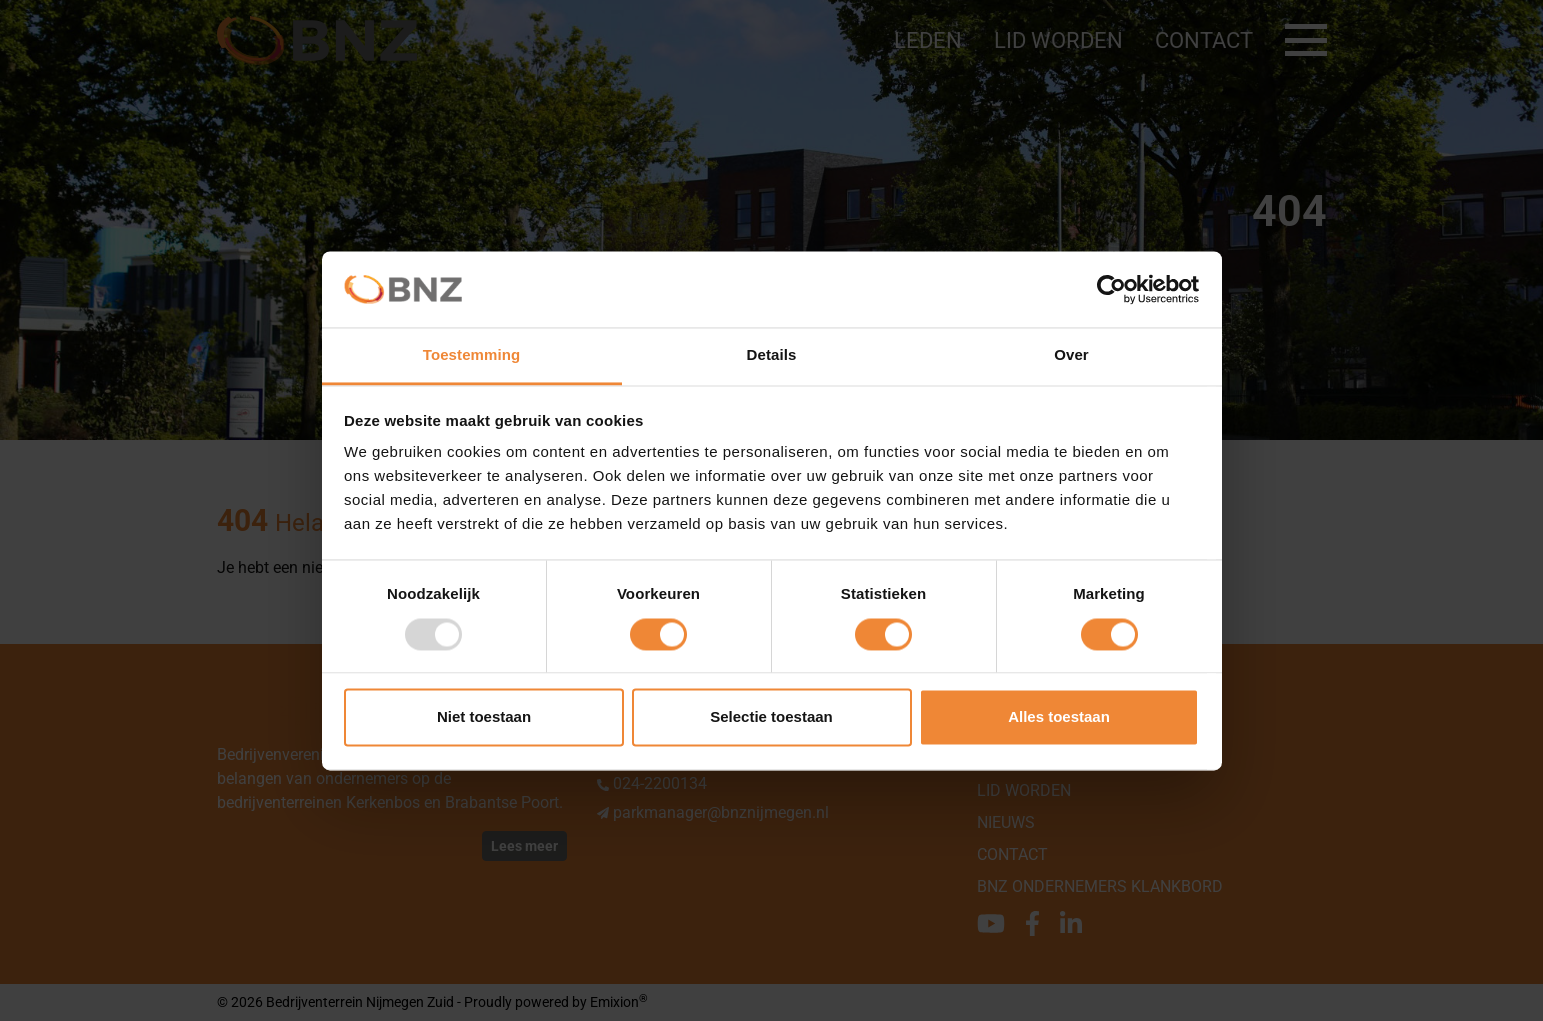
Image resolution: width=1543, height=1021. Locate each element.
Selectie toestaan (771, 717)
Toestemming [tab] (472, 355)
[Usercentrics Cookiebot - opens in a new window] (1111, 289)
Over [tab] (1071, 355)
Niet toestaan (484, 717)
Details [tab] (772, 355)
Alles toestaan (1059, 717)
